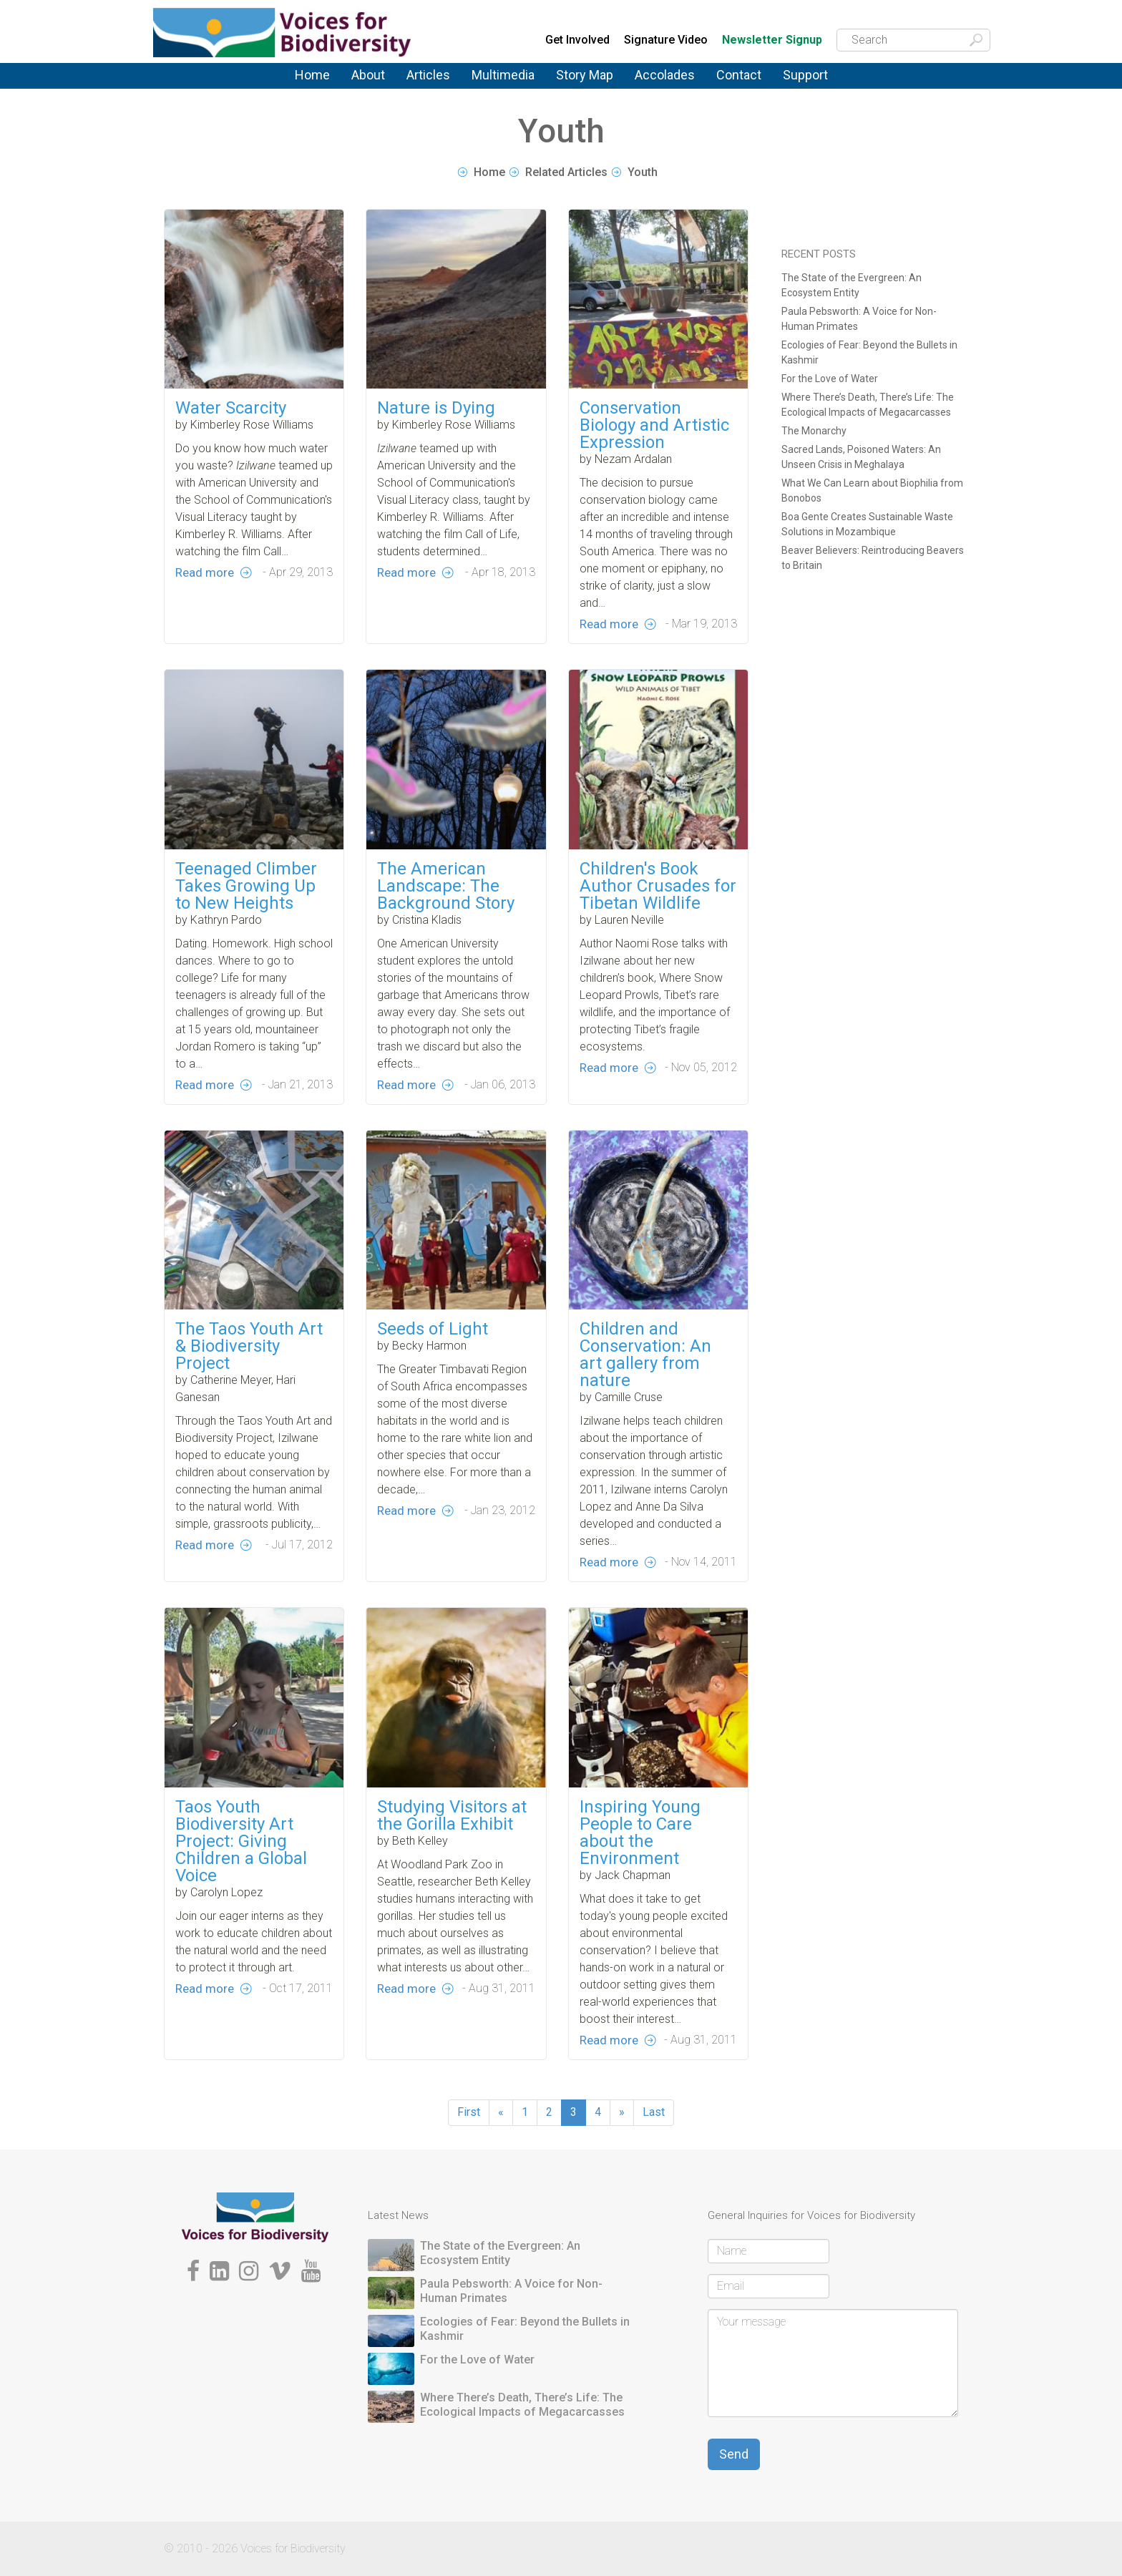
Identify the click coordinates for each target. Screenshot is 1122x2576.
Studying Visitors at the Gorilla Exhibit (452, 1881)
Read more (204, 572)
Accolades (665, 74)
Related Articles (566, 172)
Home (312, 74)
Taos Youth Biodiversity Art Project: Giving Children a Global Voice (241, 1907)
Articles (428, 74)
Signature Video (666, 40)
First (468, 2112)
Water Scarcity (230, 408)
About (368, 74)
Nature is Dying (436, 408)
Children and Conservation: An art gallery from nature (645, 1420)
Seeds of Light (432, 1395)
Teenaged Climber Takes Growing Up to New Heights (246, 951)
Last (654, 2112)
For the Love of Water (829, 378)
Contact (738, 74)
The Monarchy (814, 430)
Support (805, 74)
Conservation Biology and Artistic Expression (654, 425)
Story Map (584, 74)
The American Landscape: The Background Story (445, 951)
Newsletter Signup (772, 40)
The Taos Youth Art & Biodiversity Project (249, 1412)
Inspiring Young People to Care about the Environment (640, 1898)
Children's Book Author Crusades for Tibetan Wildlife (658, 951)
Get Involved (577, 40)
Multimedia (503, 74)
